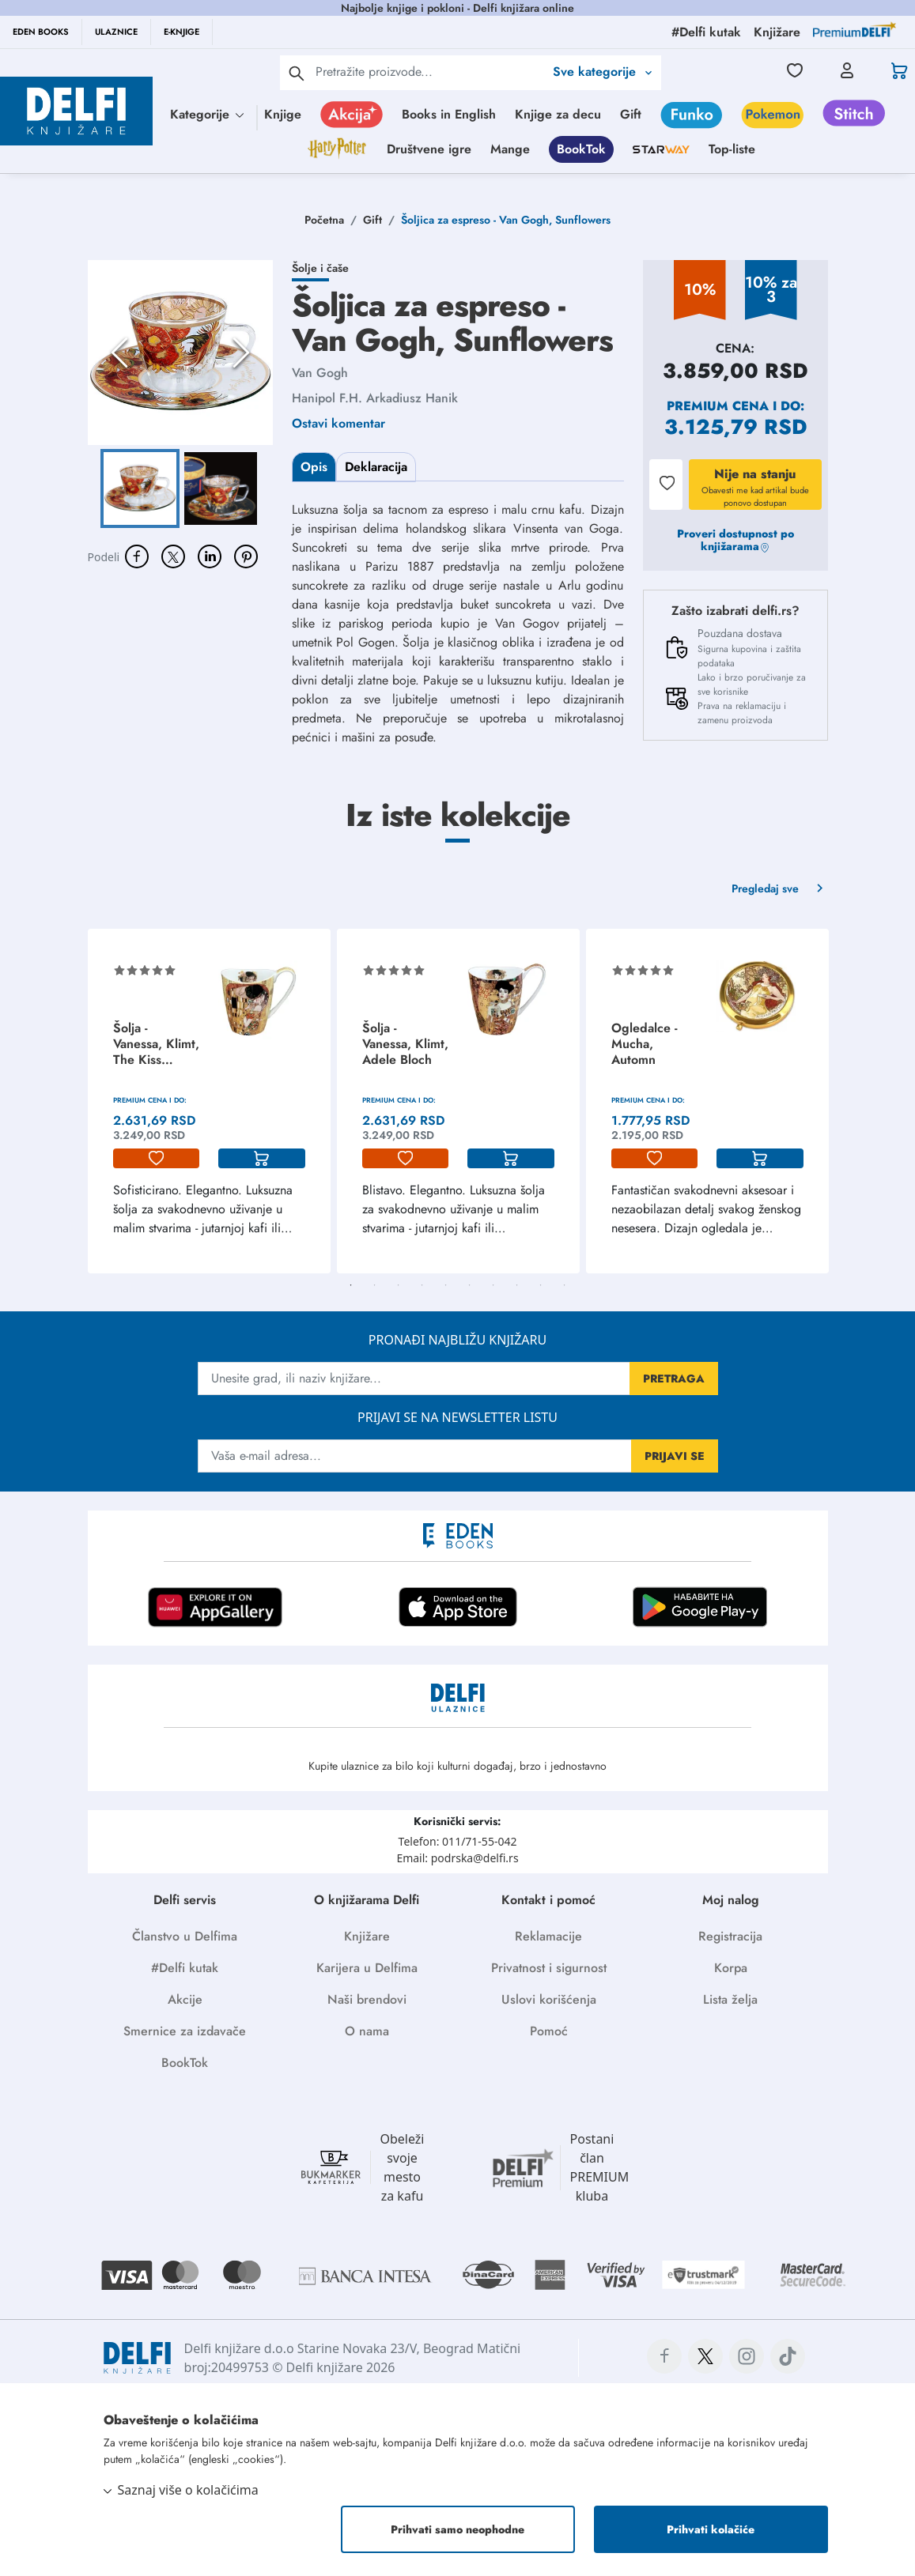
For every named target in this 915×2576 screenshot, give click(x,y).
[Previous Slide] (119, 352)
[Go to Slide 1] (140, 488)
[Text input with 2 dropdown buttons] (430, 71)
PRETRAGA (674, 1378)
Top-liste (732, 149)
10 (565, 1285)
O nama (367, 2031)
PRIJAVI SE (675, 1456)
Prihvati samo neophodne (457, 2529)
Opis (314, 467)
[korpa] (261, 1158)
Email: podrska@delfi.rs (457, 1857)
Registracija (730, 1936)
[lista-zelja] (156, 1158)
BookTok (581, 149)
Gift (630, 114)
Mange (510, 149)
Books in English (449, 114)
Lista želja (730, 1999)
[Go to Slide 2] (220, 488)
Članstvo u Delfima (184, 1936)
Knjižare (367, 1936)
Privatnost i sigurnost (549, 1968)
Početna (324, 220)
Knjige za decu (558, 114)
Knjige (282, 114)
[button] (180, 352)
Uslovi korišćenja (548, 1999)
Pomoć (549, 2031)
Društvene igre (429, 149)
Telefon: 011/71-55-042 (458, 1841)
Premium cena (718, 406)
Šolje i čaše (320, 268)
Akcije (185, 1999)
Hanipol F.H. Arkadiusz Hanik (375, 398)
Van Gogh (320, 373)
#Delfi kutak (184, 1968)
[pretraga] (296, 73)
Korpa (730, 1968)
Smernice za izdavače (184, 2031)
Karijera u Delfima (367, 1968)
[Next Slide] (241, 352)
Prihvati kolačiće (710, 2529)
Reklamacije (548, 1936)
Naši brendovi (366, 1999)
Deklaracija (376, 467)
